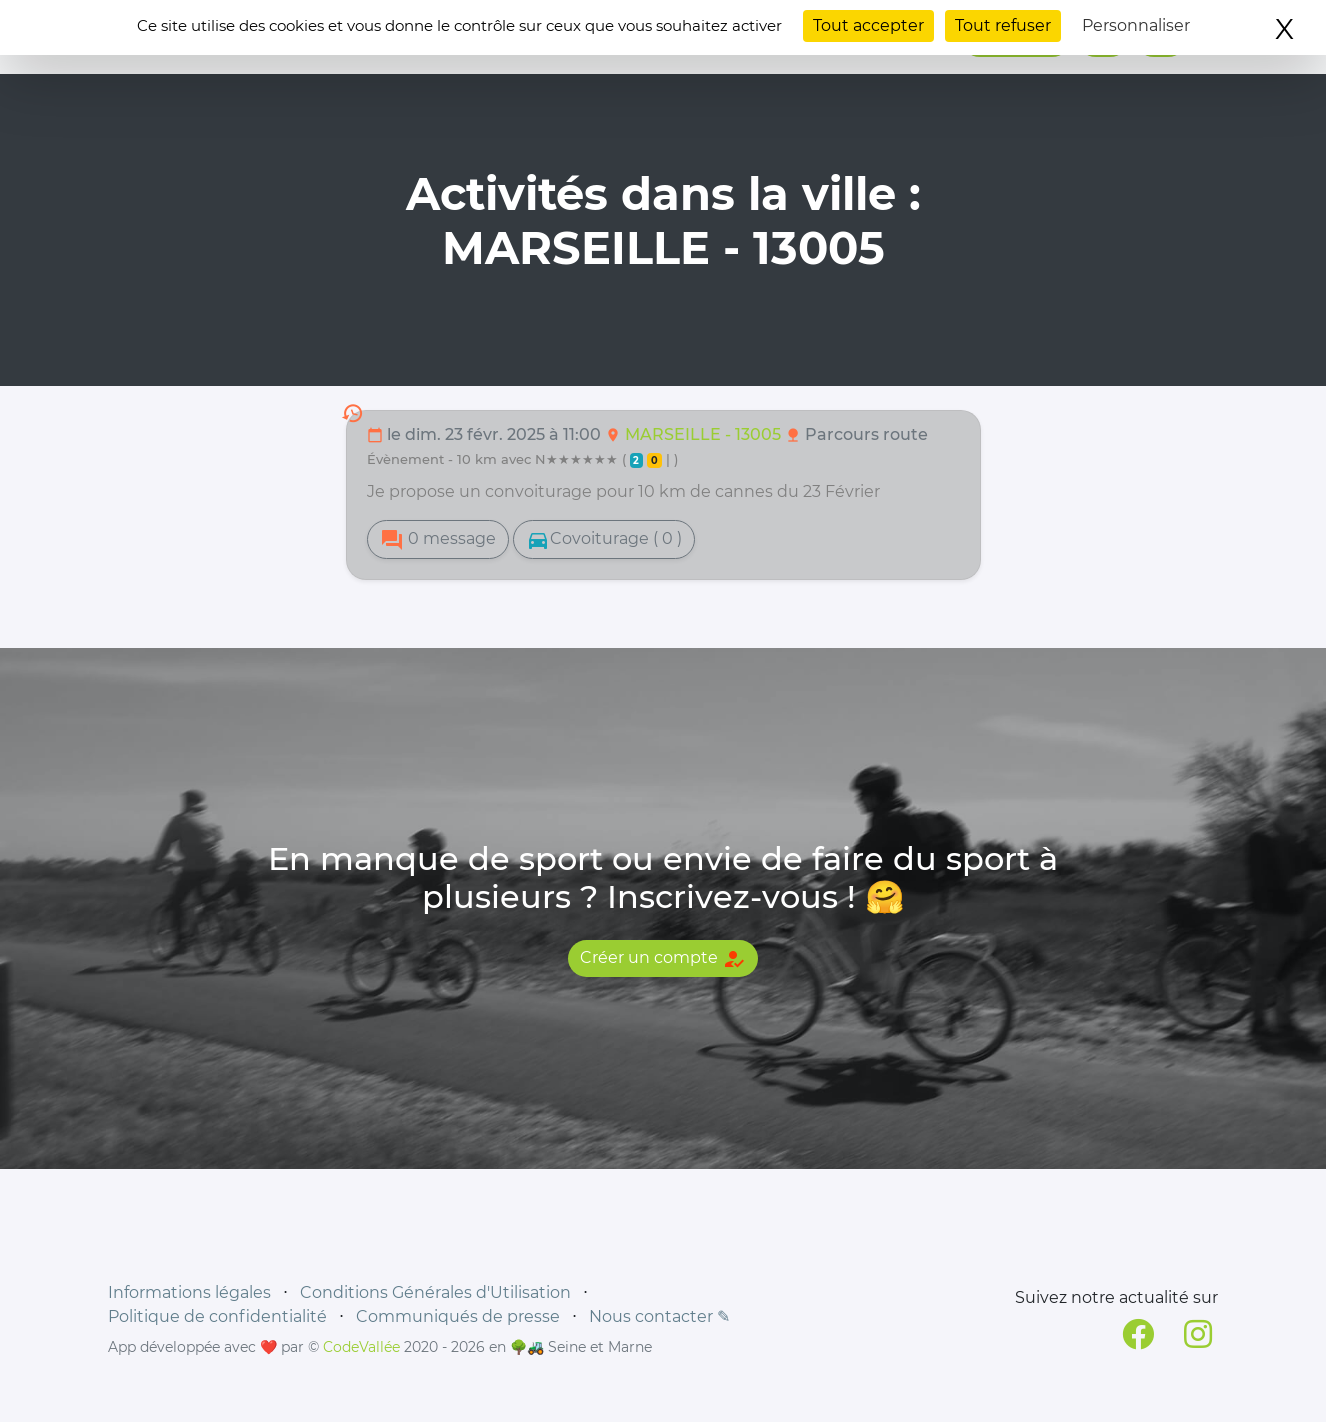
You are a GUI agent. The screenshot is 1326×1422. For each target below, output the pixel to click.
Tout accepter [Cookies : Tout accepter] (868, 25)
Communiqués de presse (458, 1316)
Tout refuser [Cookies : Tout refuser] (1003, 25)
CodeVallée (361, 1347)
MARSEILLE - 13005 (705, 434)
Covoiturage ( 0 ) (604, 540)
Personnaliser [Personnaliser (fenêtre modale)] (1136, 25)
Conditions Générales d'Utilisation (435, 1292)
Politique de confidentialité (217, 1316)
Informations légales (189, 1292)
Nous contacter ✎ (659, 1316)
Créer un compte (663, 959)
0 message (438, 540)
